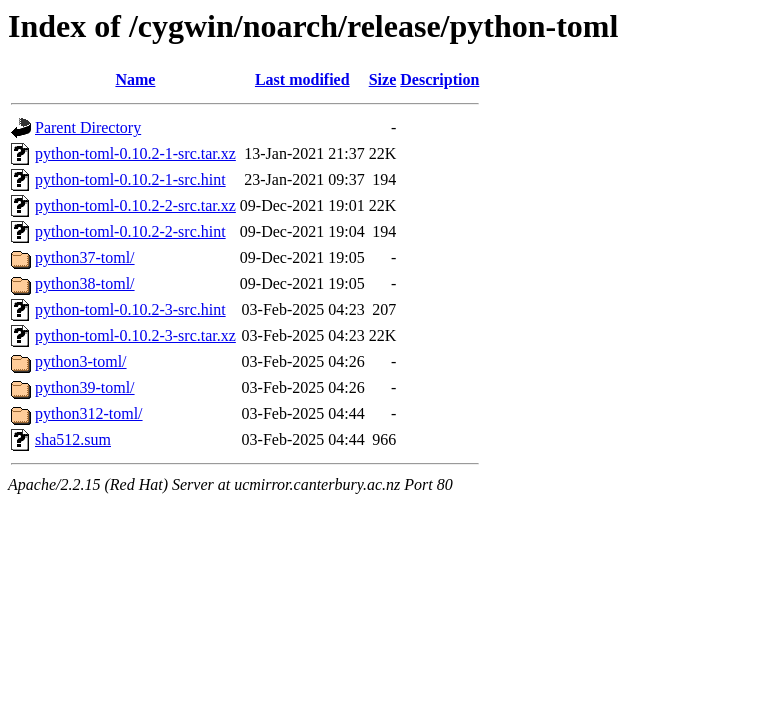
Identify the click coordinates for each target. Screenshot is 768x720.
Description (439, 79)
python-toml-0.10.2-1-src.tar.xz (135, 153)
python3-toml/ (81, 361)
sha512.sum (73, 439)
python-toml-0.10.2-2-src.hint (130, 231)
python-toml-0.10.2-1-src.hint (130, 179)
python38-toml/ (85, 283)
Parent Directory (88, 127)
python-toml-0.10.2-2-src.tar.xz (135, 205)
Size (383, 79)
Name (135, 79)
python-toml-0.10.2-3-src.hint (130, 309)
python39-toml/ (85, 387)
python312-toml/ (89, 413)
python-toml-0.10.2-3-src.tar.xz (135, 335)
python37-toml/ (85, 257)
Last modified (302, 79)
